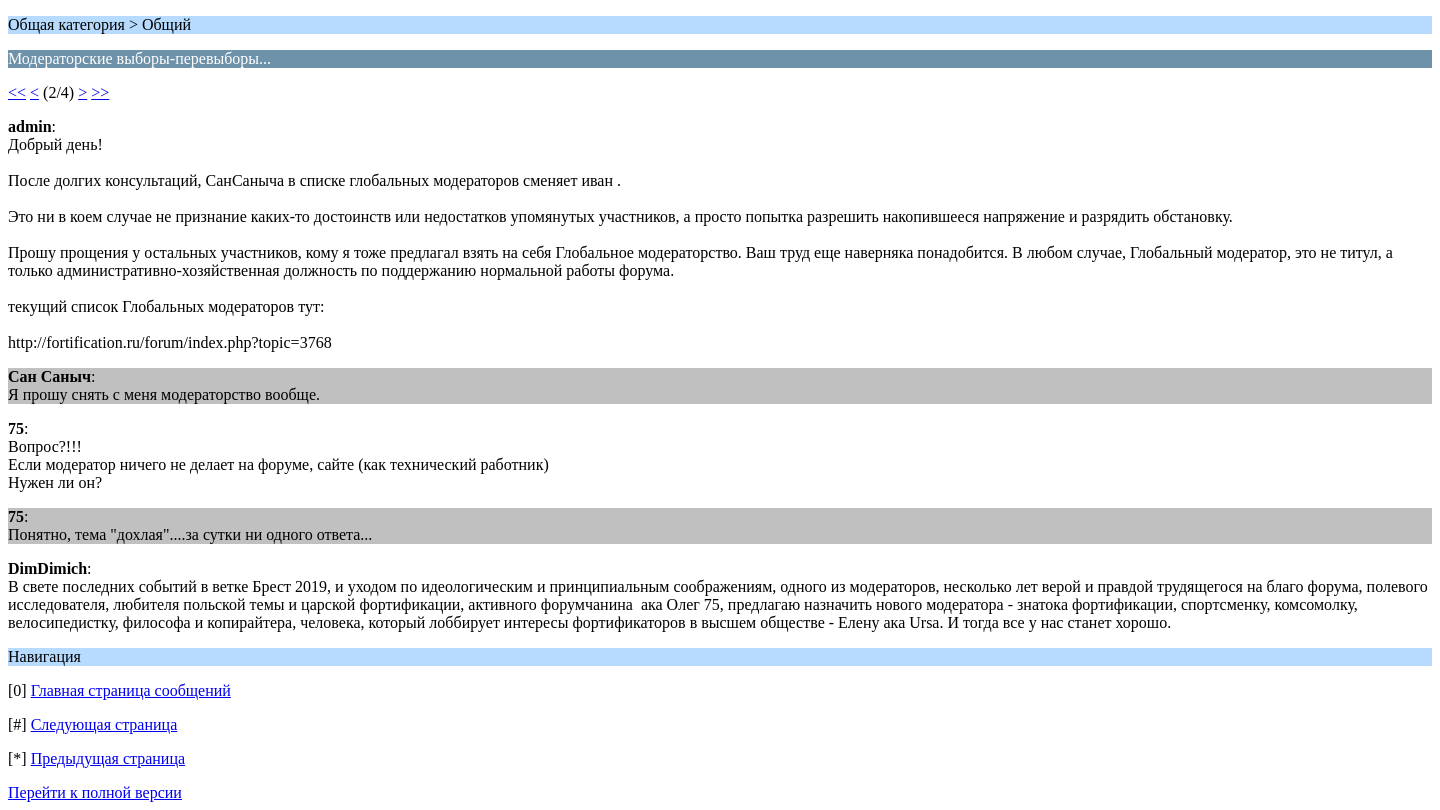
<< (17, 92)
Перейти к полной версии (95, 792)
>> (100, 92)
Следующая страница (104, 724)
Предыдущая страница (108, 758)
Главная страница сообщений (131, 690)
